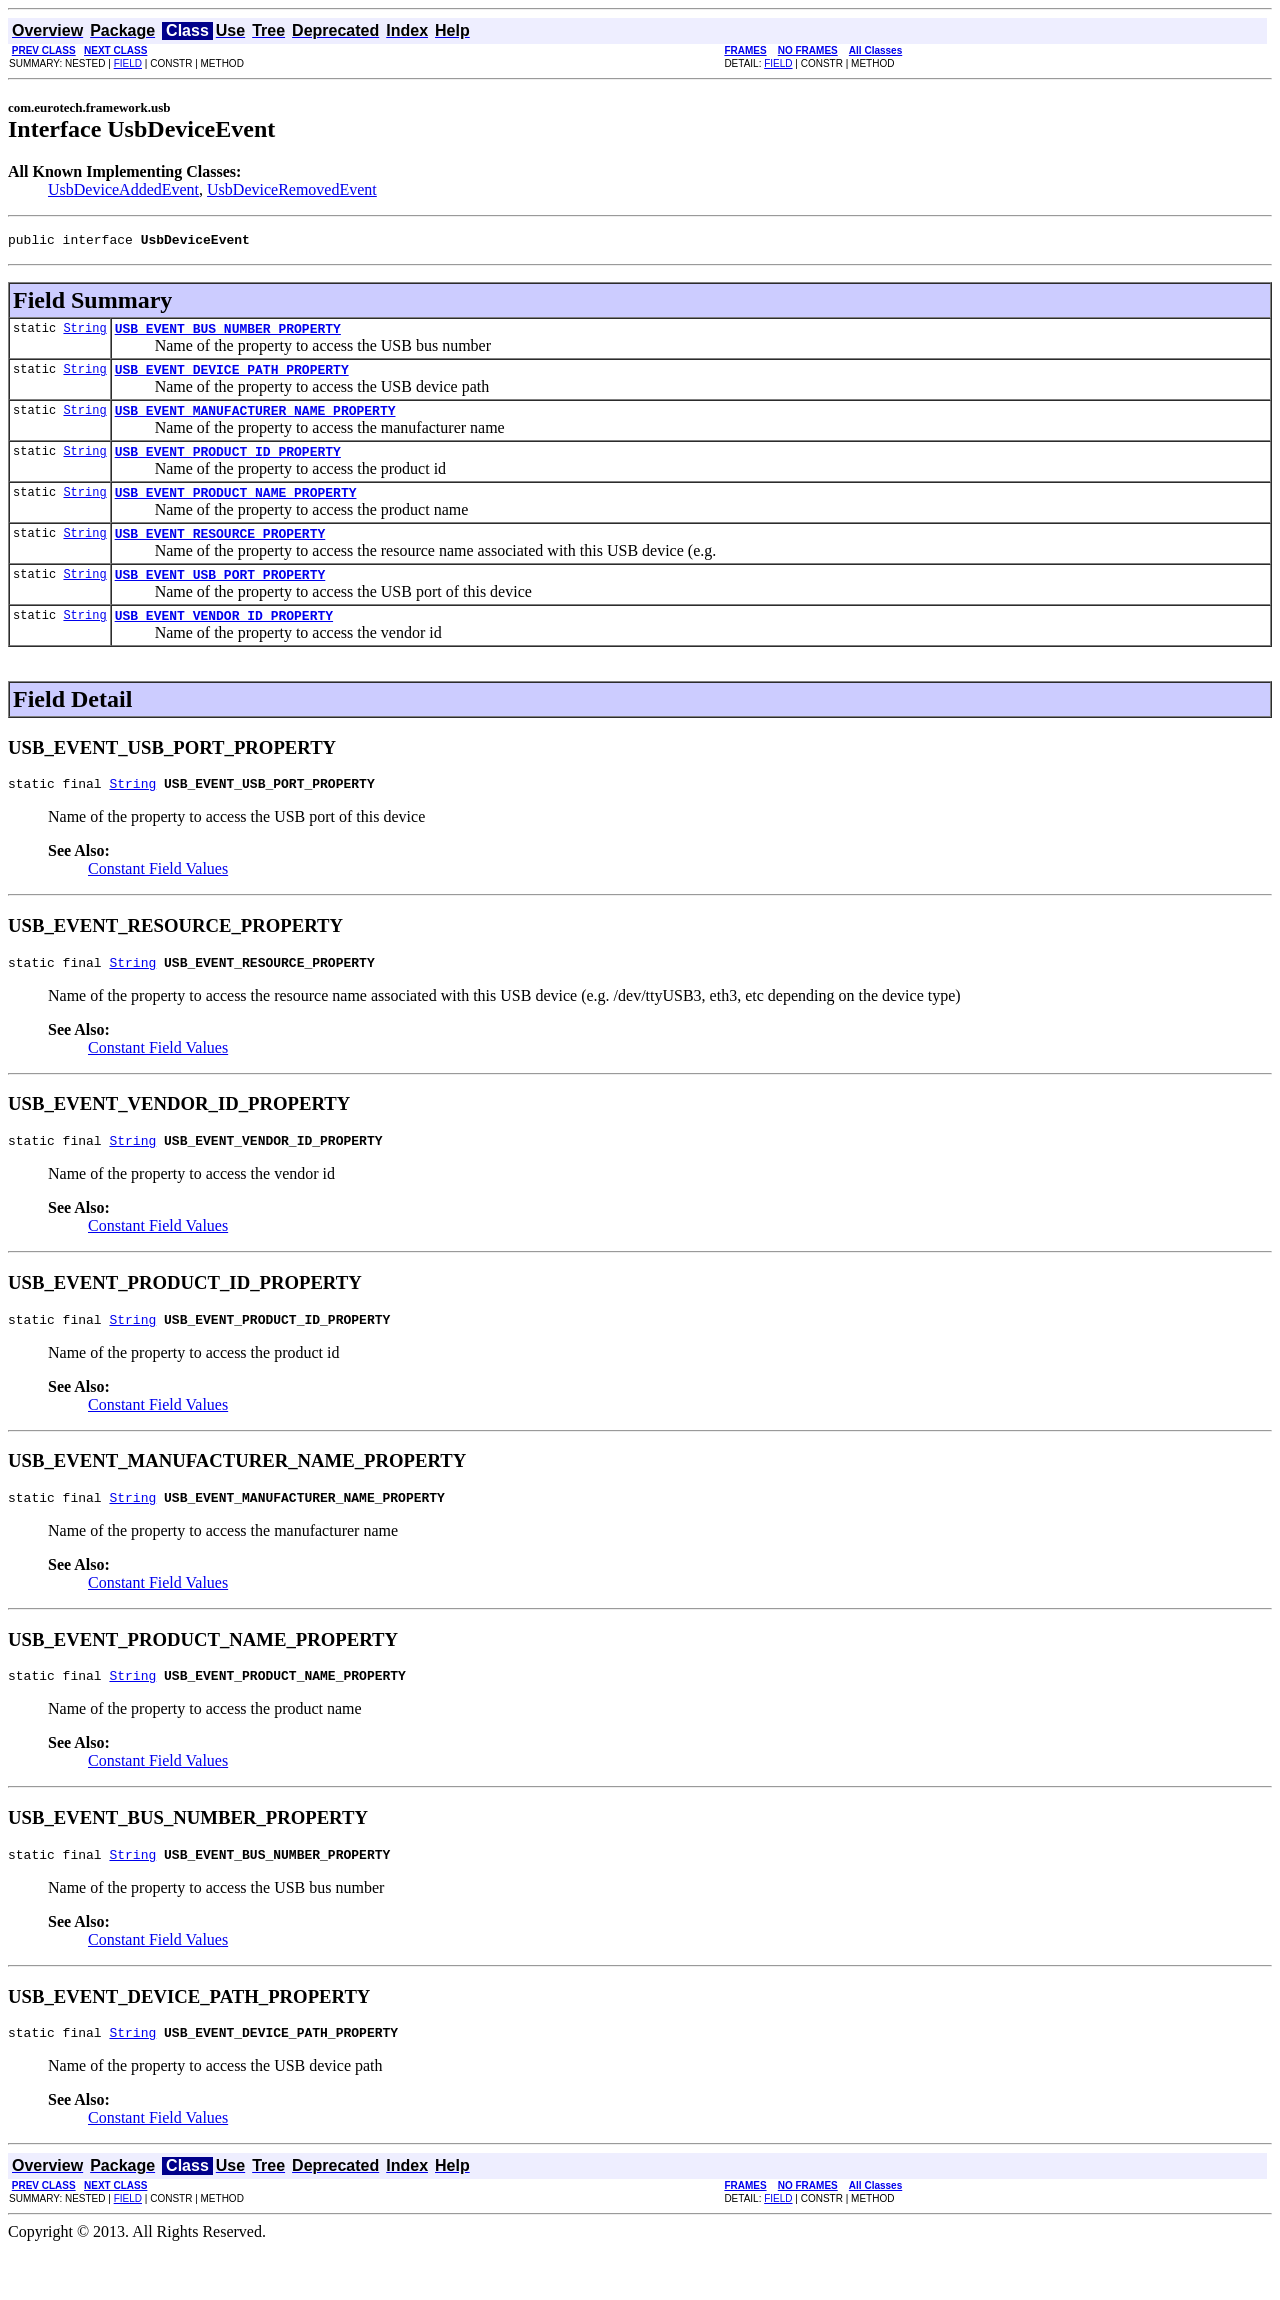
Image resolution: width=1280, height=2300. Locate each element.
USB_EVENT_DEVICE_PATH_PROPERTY (232, 378)
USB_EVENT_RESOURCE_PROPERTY (220, 554)
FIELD (128, 63)
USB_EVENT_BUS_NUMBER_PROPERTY (228, 334)
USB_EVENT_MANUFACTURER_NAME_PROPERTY (255, 422)
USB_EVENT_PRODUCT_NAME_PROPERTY (236, 510)
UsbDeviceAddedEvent (123, 189)
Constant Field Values (158, 898)
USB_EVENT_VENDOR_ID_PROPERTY (224, 642)
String (84, 333)
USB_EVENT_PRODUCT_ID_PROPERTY (228, 466)
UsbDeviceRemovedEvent (292, 189)
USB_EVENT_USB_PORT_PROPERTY (220, 598)
